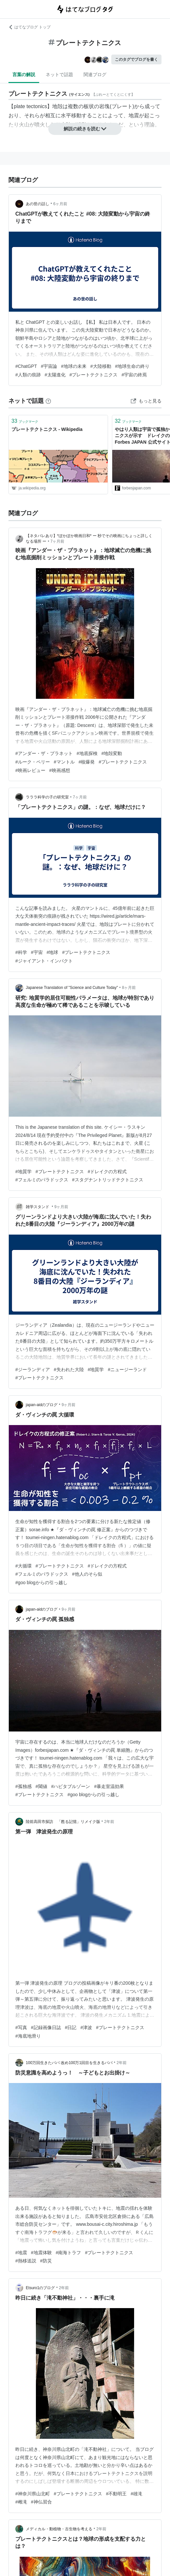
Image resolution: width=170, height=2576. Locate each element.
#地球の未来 (73, 366)
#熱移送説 (25, 2260)
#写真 (21, 2027)
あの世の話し (37, 204)
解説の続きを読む (85, 128)
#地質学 (23, 1171)
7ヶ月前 (58, 541)
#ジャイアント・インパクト (44, 960)
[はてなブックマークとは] (48, 401)
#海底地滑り (28, 2036)
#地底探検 (87, 753)
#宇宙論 (49, 366)
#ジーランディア (32, 1369)
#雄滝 (136, 2493)
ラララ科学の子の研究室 (47, 797)
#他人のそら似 (87, 1574)
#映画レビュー (30, 770)
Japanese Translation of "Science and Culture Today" (72, 987)
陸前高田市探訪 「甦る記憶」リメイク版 (63, 1821)
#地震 (21, 2252)
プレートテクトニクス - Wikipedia (47, 429)
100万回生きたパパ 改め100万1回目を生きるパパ (69, 2062)
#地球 (52, 952)
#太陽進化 (55, 374)
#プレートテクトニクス (94, 374)
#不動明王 (116, 2493)
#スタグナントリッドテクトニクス (107, 1179)
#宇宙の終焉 (134, 374)
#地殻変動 (111, 753)
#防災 (46, 2260)
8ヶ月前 (129, 987)
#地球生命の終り (132, 366)
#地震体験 (41, 2252)
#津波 (86, 2027)
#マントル (64, 761)
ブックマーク (24, 421)
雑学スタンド (38, 1207)
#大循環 (23, 1565)
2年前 (109, 1821)
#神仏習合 (41, 2501)
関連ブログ (95, 74)
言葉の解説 (23, 74)
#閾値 (41, 1786)
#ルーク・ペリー (32, 761)
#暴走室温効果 (109, 1786)
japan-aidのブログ (41, 1405)
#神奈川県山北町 (32, 2493)
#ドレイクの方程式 (107, 1171)
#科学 (21, 952)
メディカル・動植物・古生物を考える (59, 2529)
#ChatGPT (26, 366)
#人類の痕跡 (28, 374)
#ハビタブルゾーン (70, 1786)
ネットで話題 (59, 74)
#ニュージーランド (127, 1369)
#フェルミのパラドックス (41, 1179)
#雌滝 (21, 2501)
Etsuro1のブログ (40, 2288)
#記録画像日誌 (46, 2027)
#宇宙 (37, 952)
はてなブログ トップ (29, 27)
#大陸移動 (100, 366)
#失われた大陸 (69, 1369)
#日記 (71, 2027)
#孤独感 (23, 1786)
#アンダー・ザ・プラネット (44, 753)
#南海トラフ (68, 2252)
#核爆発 (87, 761)
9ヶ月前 (61, 1207)
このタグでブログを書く (136, 59)
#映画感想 (59, 770)
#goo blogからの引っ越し (41, 1582)
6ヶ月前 (60, 204)
